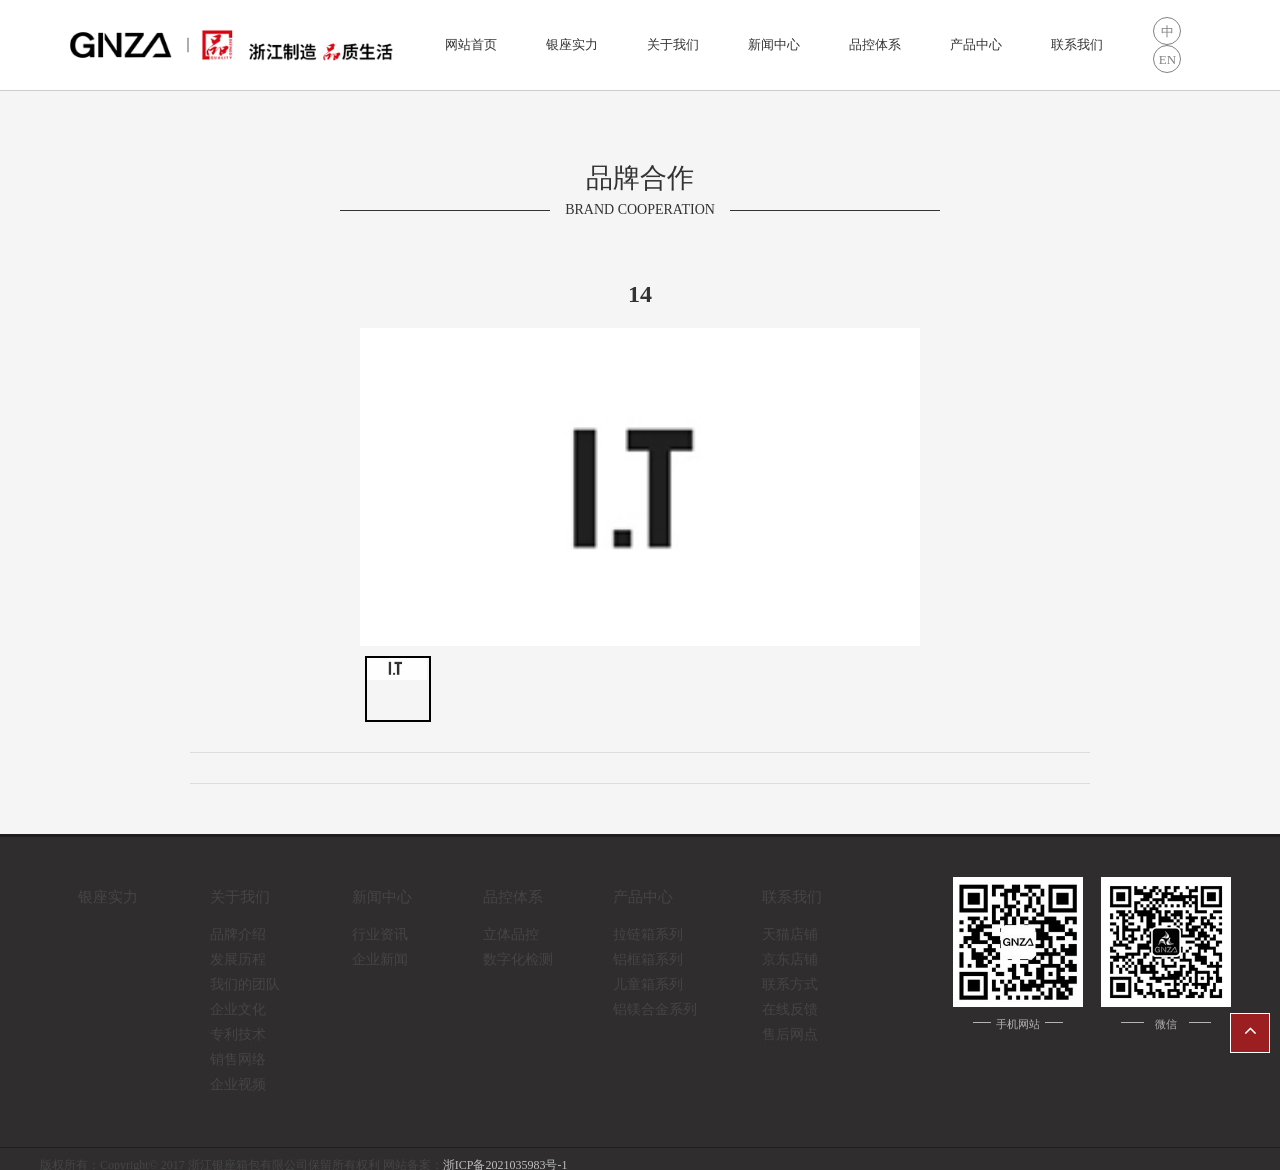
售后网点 (790, 1034)
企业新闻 (380, 959)
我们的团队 (245, 984)
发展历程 (238, 959)
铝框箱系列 (648, 959)
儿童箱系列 (648, 984)
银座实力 (572, 44)
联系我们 (1077, 44)
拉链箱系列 (648, 934)
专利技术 (238, 1034)
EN (1167, 59)
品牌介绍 (238, 934)
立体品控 (511, 934)
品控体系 (875, 44)
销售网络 (238, 1059)
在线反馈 (790, 1009)
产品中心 (976, 44)
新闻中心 (774, 44)
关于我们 (673, 44)
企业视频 (238, 1084)
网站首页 (471, 44)
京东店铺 (790, 959)
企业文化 (238, 1009)
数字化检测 (518, 959)
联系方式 (790, 984)
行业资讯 (380, 934)
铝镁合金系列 (655, 1009)
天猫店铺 (790, 934)
